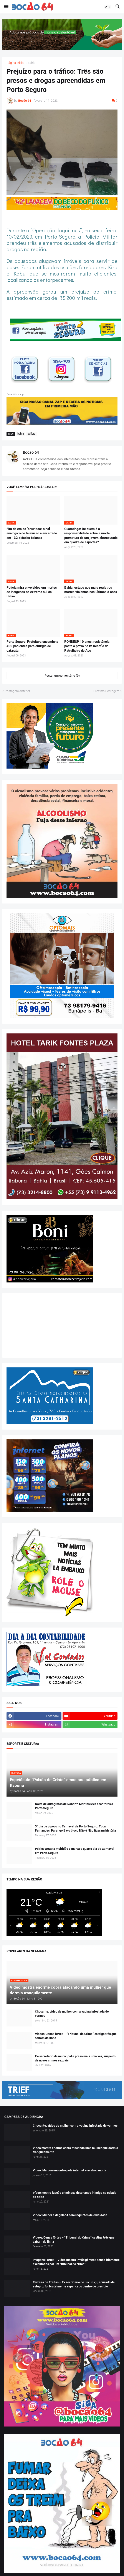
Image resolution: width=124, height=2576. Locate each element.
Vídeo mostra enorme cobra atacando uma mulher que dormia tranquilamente (75, 2150)
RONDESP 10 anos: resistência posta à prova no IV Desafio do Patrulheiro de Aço (86, 646)
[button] (6, 6)
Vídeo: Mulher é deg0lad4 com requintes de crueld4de (70, 2215)
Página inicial (15, 63)
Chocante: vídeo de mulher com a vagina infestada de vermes (72, 2013)
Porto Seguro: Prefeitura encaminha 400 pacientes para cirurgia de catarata (32, 646)
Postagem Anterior (17, 691)
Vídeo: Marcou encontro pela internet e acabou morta (69, 2170)
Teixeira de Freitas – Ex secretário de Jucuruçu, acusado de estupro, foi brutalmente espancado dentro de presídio (74, 2284)
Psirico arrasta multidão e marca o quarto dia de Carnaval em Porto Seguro (74, 1851)
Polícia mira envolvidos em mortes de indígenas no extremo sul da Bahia (32, 592)
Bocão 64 (31, 452)
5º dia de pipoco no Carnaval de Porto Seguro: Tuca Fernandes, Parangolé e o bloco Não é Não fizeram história (75, 1828)
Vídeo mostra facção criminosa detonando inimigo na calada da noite (74, 2195)
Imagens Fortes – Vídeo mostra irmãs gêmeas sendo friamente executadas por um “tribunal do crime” (76, 2262)
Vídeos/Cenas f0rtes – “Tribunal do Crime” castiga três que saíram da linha (76, 2036)
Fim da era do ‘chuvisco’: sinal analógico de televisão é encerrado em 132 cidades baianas (32, 533)
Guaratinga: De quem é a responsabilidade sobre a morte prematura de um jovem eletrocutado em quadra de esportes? (90, 535)
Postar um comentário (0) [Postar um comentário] (62, 675)
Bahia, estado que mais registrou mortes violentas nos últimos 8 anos (90, 590)
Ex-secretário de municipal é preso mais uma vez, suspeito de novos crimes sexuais (75, 2058)
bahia (31, 63)
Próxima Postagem (106, 691)
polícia (31, 433)
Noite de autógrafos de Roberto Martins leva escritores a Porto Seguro (74, 1806)
